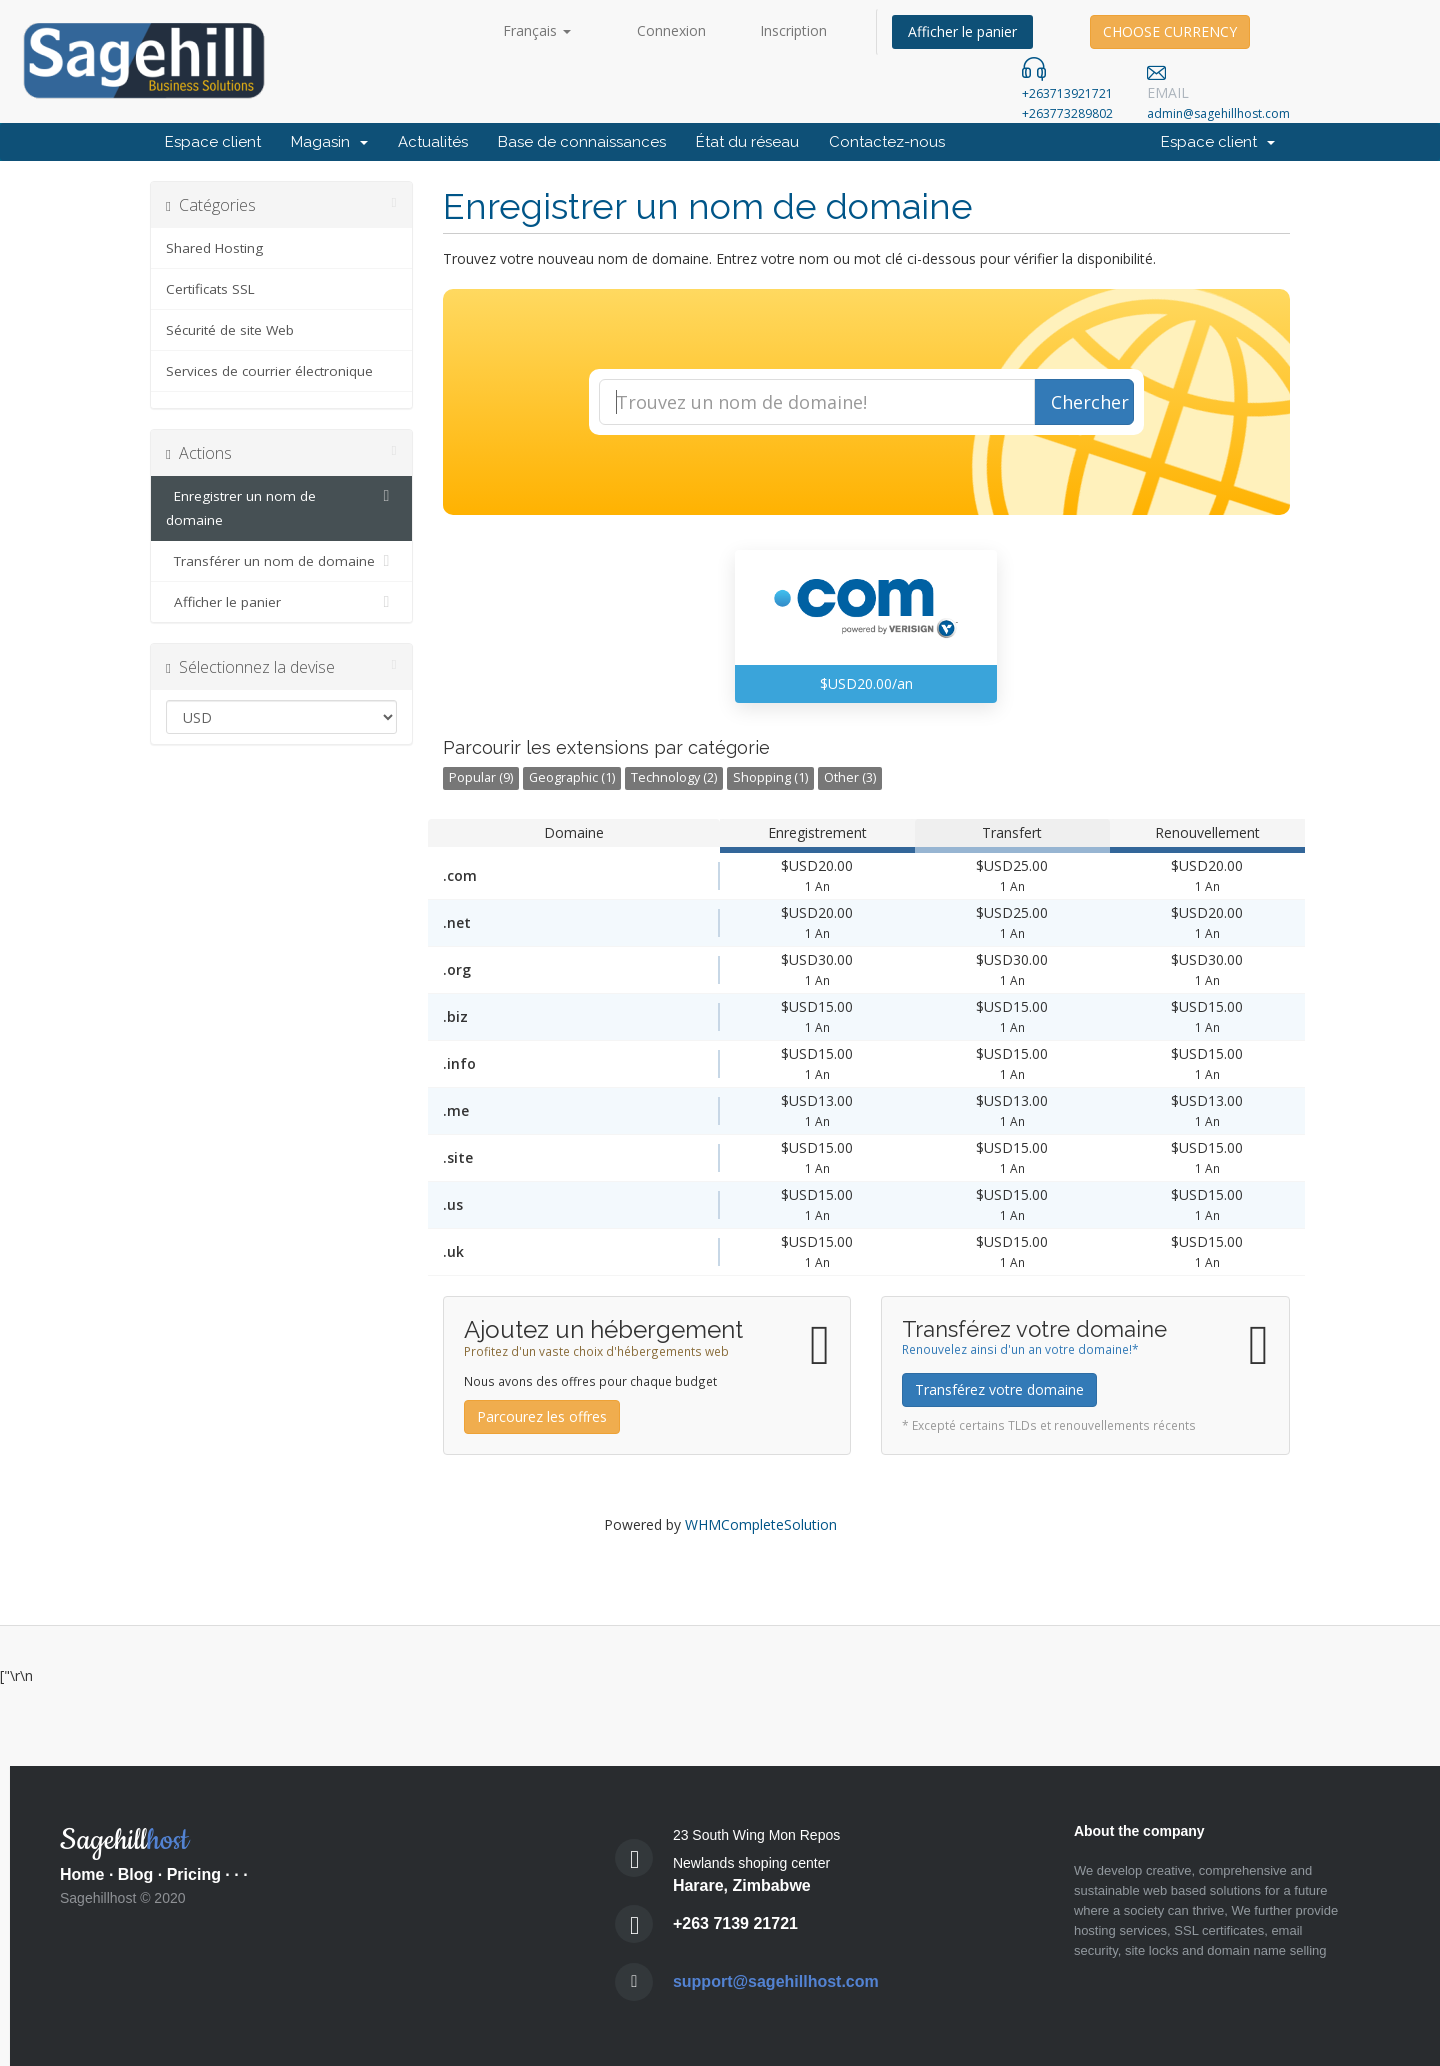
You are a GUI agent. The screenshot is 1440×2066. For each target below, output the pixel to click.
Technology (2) (674, 777)
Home (82, 1874)
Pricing (194, 1874)
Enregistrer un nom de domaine (281, 506)
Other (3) (850, 777)
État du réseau (747, 142)
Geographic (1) (572, 777)
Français (537, 30)
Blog (136, 1874)
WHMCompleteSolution (761, 1524)
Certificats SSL (210, 289)
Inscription (793, 30)
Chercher (1090, 402)
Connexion (671, 30)
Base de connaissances (582, 142)
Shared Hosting (214, 248)
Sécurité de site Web (230, 330)
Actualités (433, 142)
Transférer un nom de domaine (281, 561)
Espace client (213, 142)
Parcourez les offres (542, 1416)
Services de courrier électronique (269, 371)
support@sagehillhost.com (776, 1981)
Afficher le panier (962, 31)
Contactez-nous (887, 142)
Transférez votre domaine (999, 1389)
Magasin (329, 142)
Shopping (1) (770, 777)
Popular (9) (481, 777)
